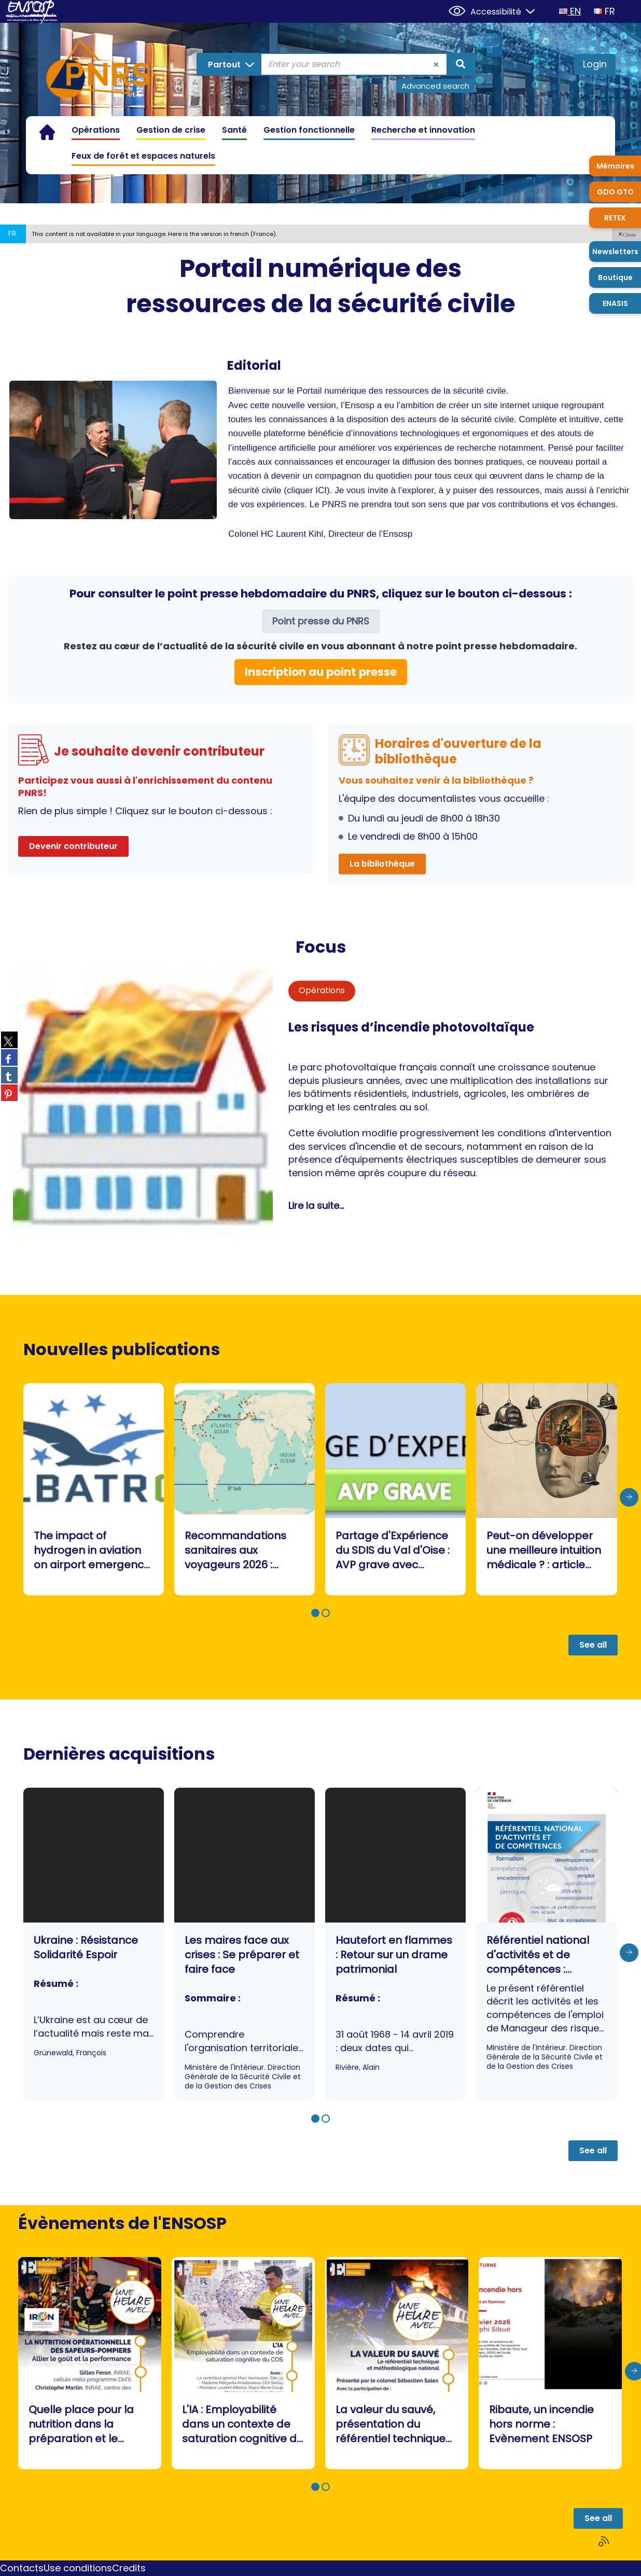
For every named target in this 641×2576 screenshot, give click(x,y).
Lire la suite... (316, 1205)
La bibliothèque (382, 864)
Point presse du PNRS (320, 621)
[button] (626, 234)
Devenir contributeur (73, 846)
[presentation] (629, 1497)
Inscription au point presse (321, 672)
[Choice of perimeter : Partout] (229, 64)
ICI (321, 490)
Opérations (322, 990)
